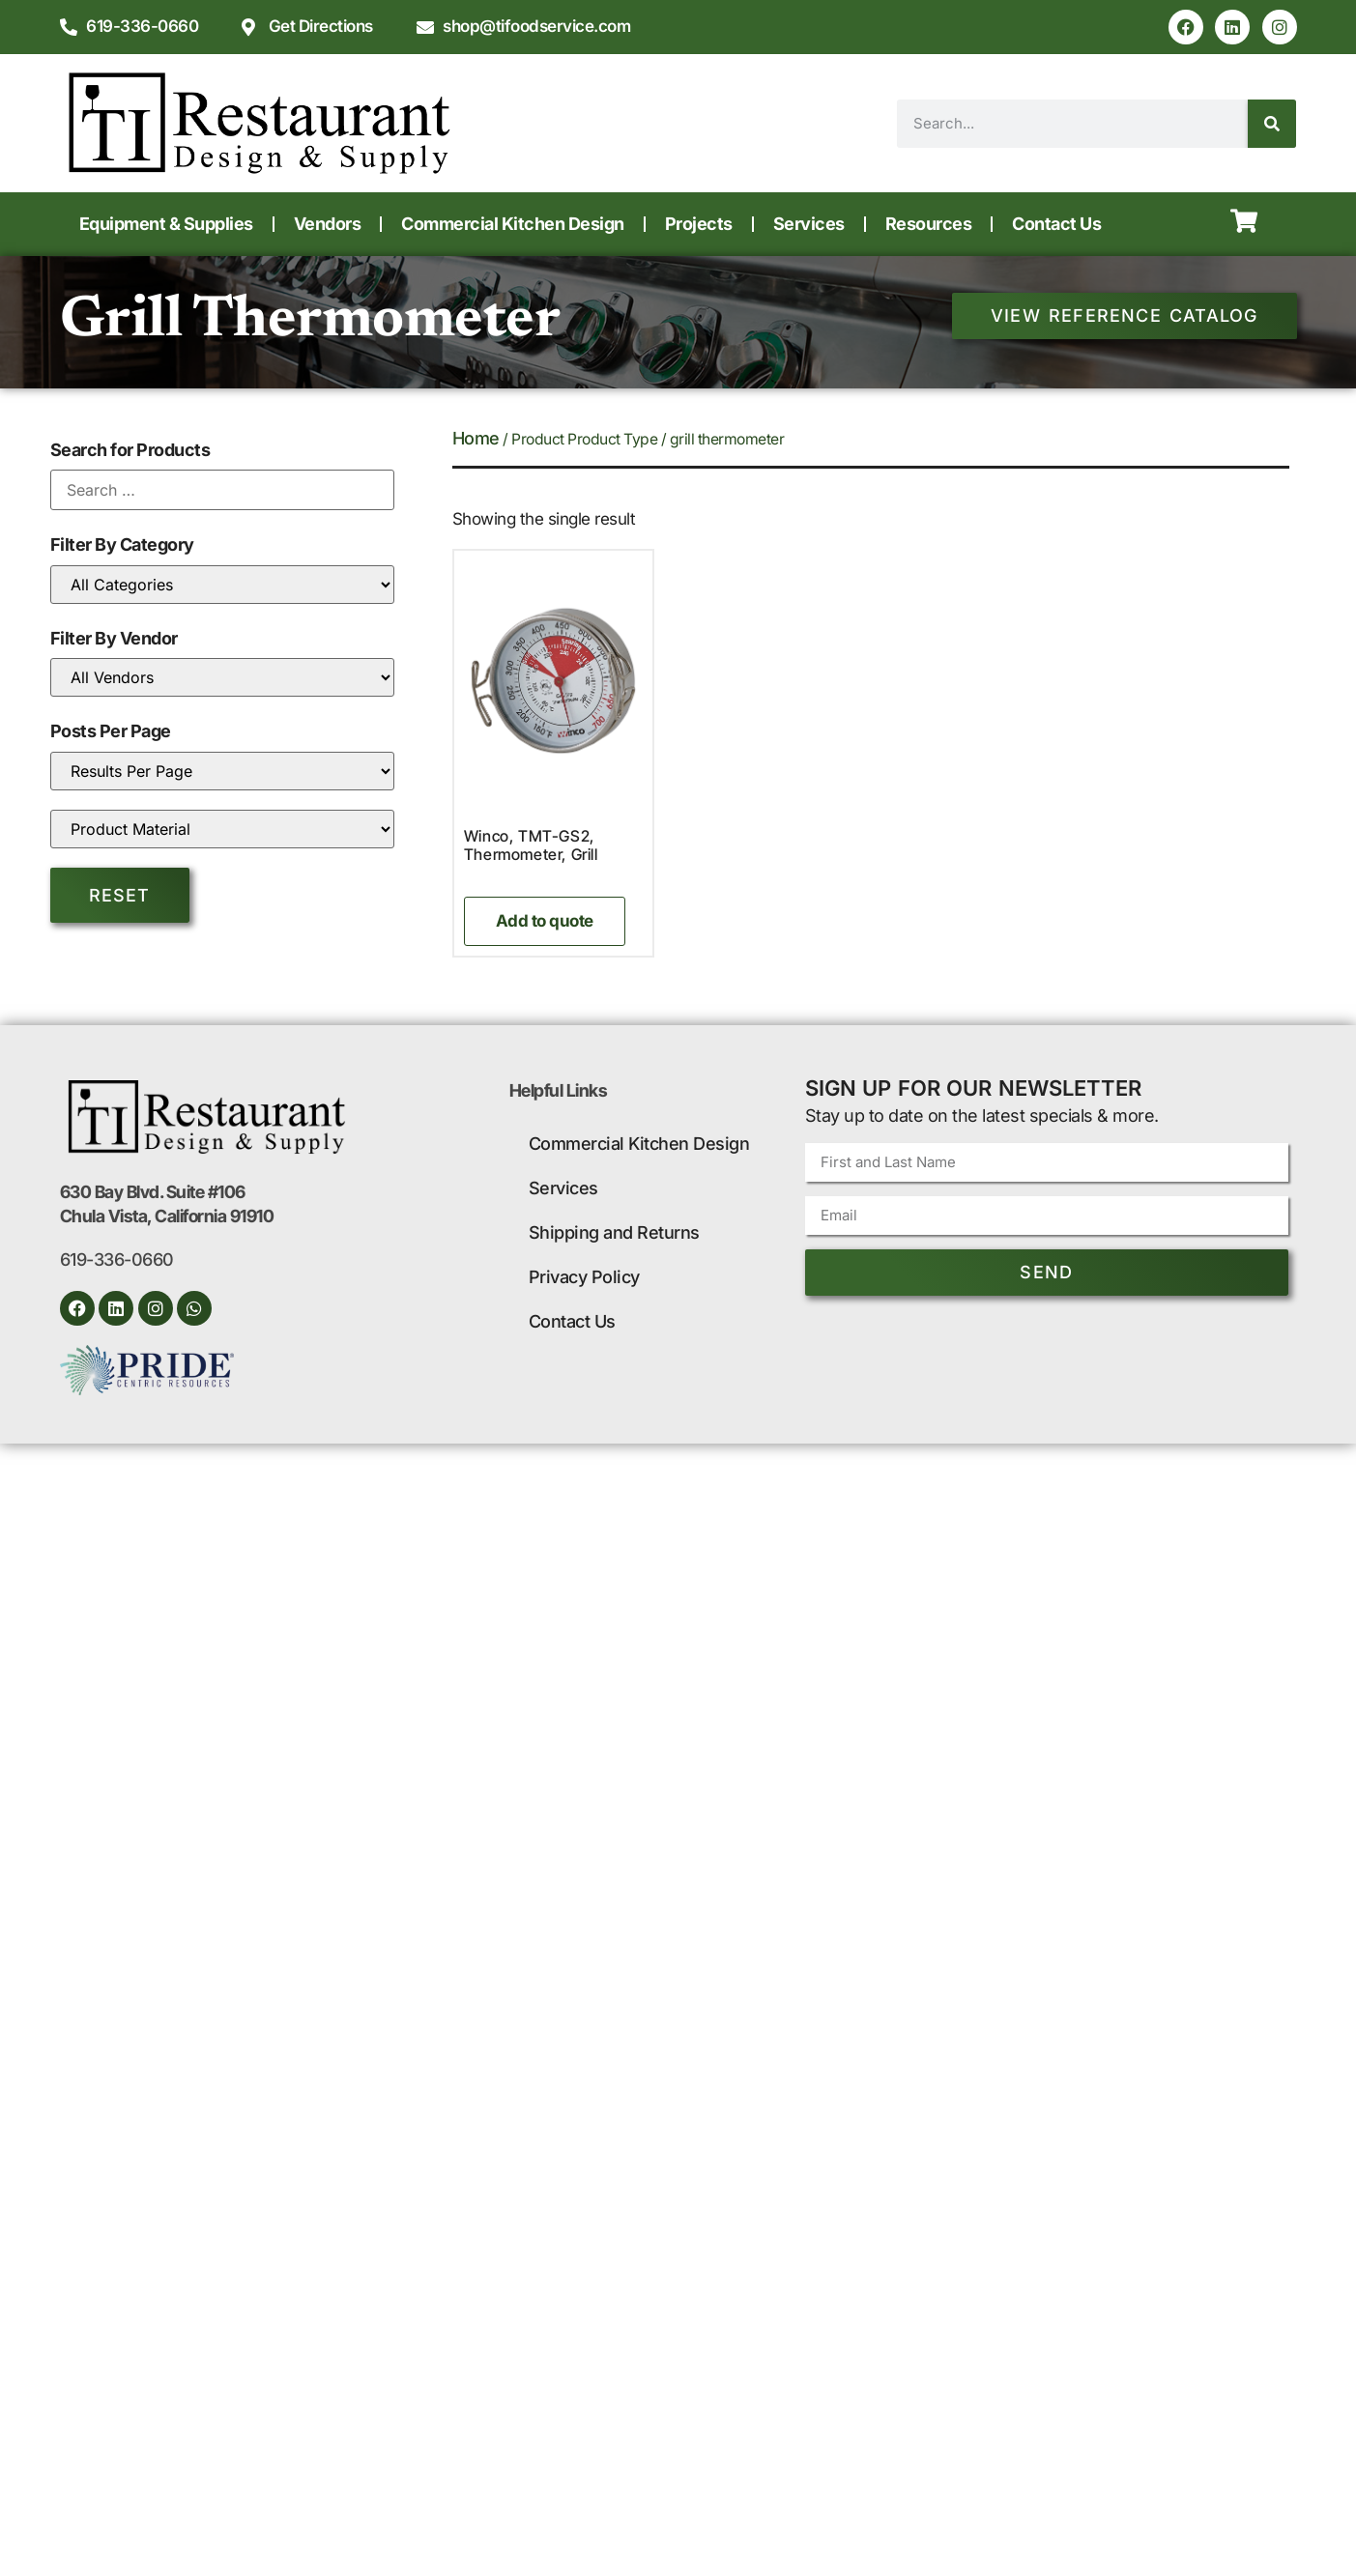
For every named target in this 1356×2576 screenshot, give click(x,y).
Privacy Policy (584, 1277)
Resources (928, 224)
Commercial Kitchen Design (512, 224)
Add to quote (544, 920)
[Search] (1272, 124)
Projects (699, 224)
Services (809, 224)
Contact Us (1056, 224)
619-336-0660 (117, 1259)
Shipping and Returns (614, 1232)
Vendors (327, 224)
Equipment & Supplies (166, 224)
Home (476, 438)
